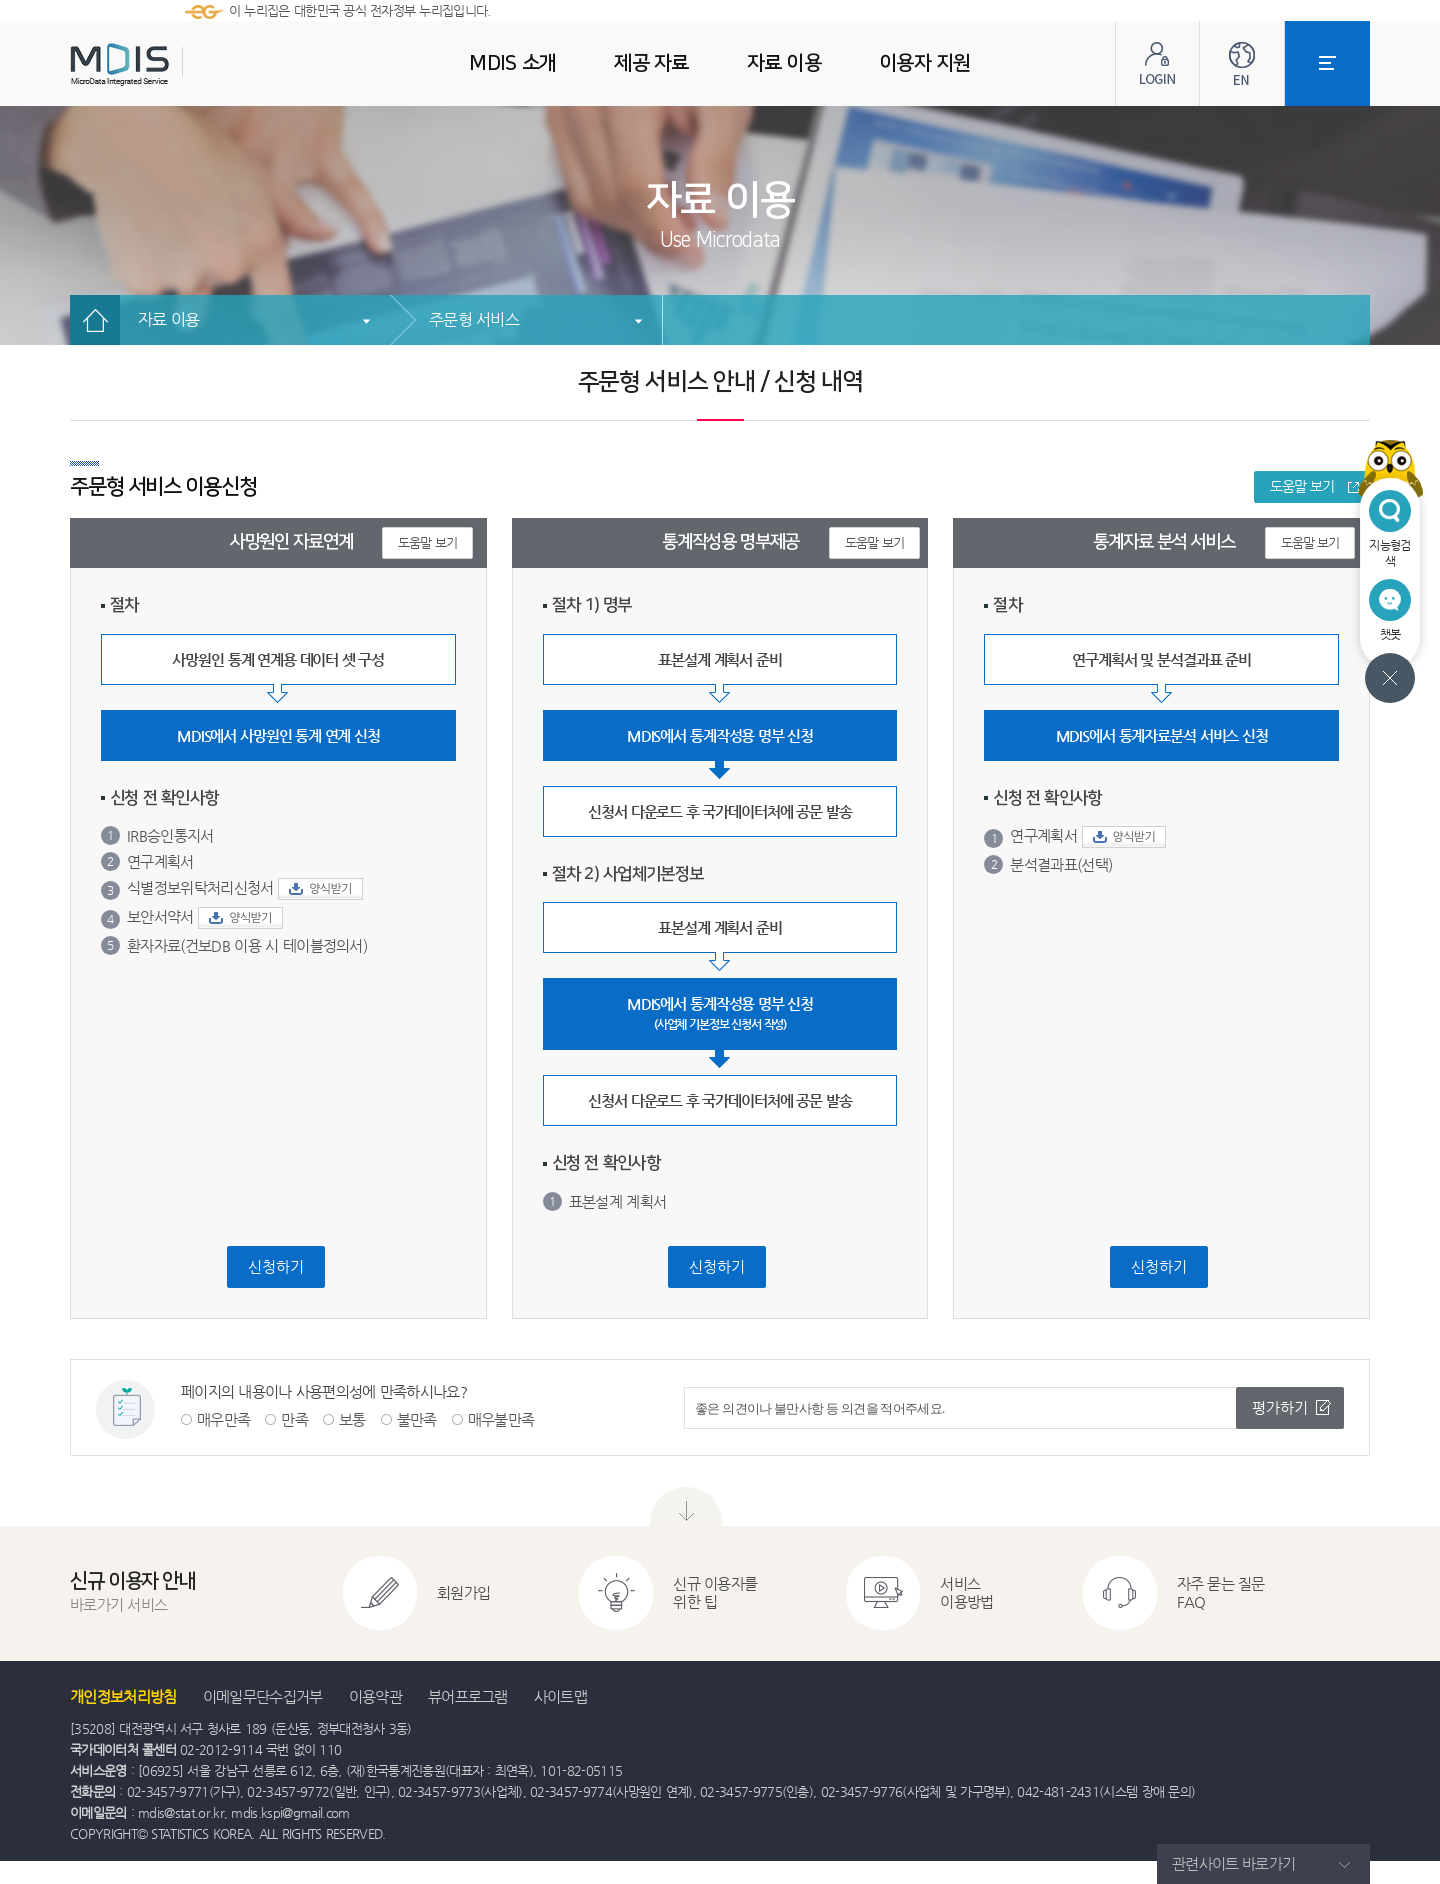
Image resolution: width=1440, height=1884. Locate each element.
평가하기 (1280, 1407)
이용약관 (375, 1696)
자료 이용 (168, 319)
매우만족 (223, 1419)
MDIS (170, 64)
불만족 (417, 1419)
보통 (352, 1419)
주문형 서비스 (474, 319)
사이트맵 (560, 1696)
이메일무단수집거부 (263, 1696)
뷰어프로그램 (468, 1696)
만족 (294, 1419)
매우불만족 (501, 1419)
